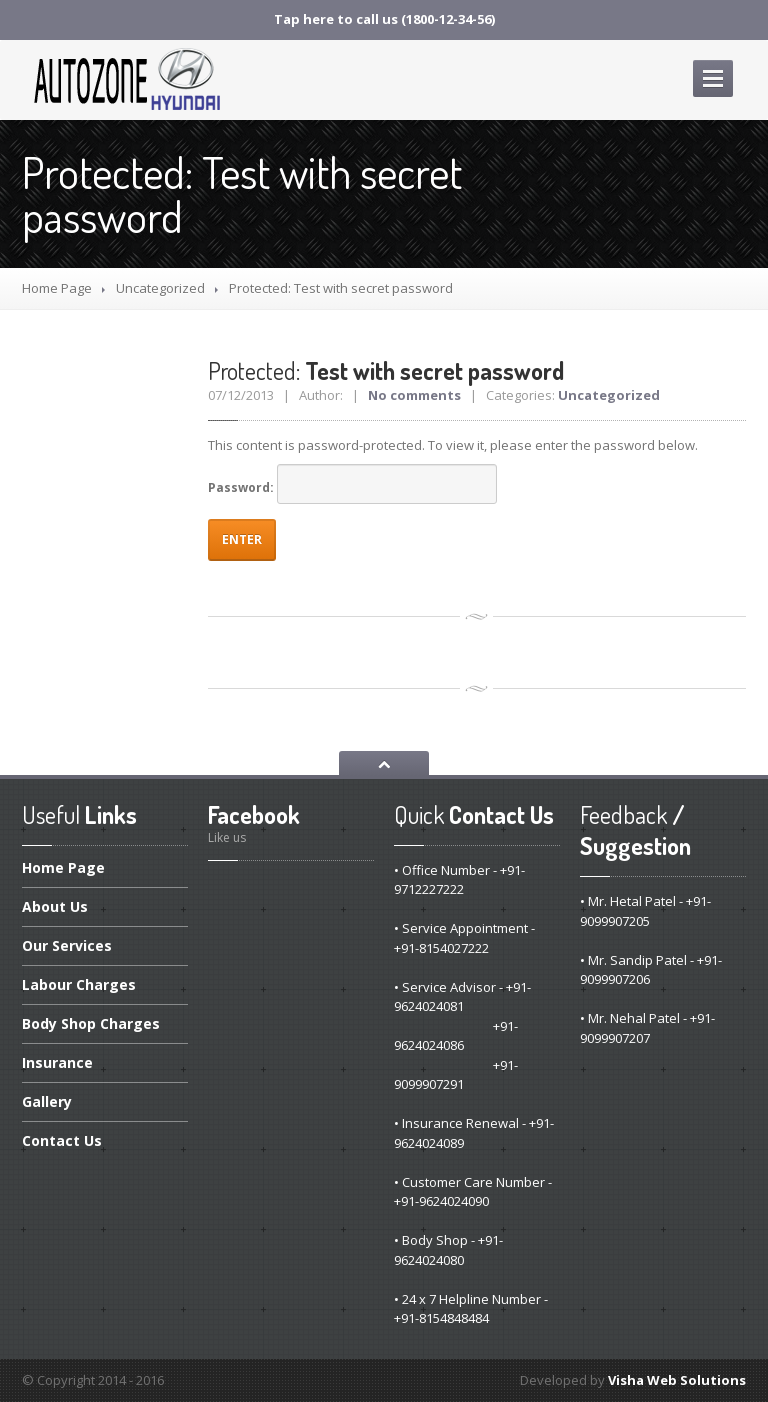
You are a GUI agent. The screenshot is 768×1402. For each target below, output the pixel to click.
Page (63, 869)
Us (55, 906)
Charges (79, 984)
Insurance (57, 1062)
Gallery (47, 1101)
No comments (414, 395)
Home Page (57, 288)
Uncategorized (160, 288)
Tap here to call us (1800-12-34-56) (384, 19)
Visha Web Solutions (677, 1380)
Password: (352, 484)
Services (67, 945)
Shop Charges (91, 1023)
